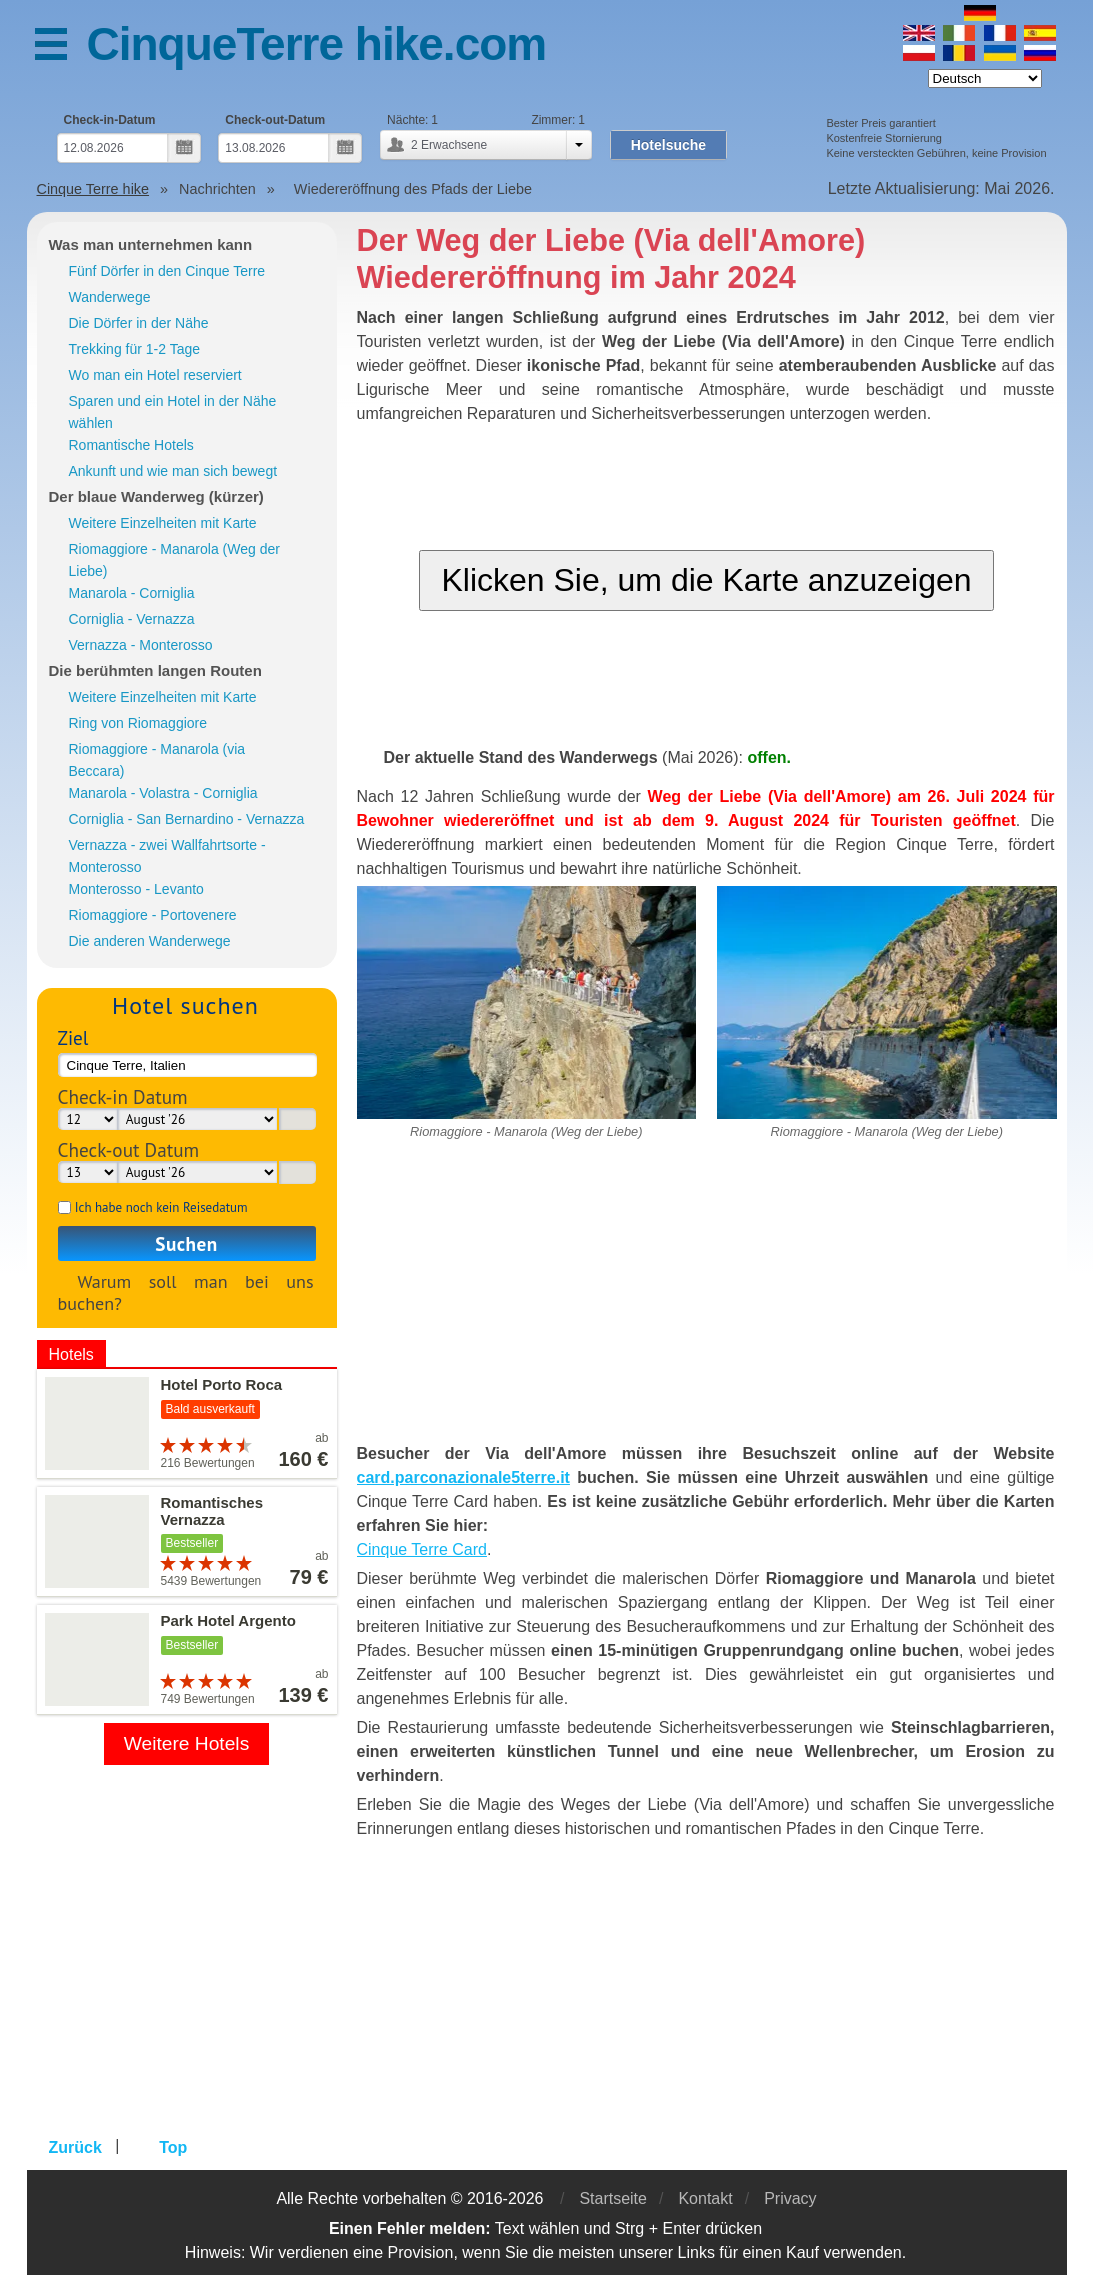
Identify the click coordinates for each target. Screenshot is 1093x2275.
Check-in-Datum (110, 120)
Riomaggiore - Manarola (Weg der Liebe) (174, 560)
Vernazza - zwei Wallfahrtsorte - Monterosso (167, 856)
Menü (61, 47)
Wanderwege (110, 297)
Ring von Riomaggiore (138, 723)
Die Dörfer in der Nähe (139, 323)
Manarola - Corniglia (132, 593)
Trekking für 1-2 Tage (135, 349)
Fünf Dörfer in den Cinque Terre (167, 271)
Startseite (613, 2198)
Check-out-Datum (275, 120)
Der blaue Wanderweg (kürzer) (156, 496)
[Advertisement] (707, 1302)
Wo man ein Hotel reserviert (155, 375)
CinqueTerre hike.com (317, 44)
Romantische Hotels (131, 445)
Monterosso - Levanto (136, 889)
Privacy (790, 2198)
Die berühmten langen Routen (155, 670)
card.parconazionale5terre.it (463, 1477)
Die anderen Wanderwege (150, 941)
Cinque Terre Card (422, 1549)
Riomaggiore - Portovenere (153, 915)
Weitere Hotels (186, 1743)
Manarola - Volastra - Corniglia (163, 793)
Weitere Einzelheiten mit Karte (163, 523)
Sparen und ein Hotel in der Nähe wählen (173, 412)
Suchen (186, 1243)
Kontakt (705, 2198)
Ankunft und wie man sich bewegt (173, 471)
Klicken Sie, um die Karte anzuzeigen (706, 580)
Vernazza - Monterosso (141, 645)
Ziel (73, 1037)
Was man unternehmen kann (151, 244)
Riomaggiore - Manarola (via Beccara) (157, 760)
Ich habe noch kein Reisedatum (161, 1207)
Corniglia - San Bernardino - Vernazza (187, 819)
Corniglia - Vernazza (132, 619)
